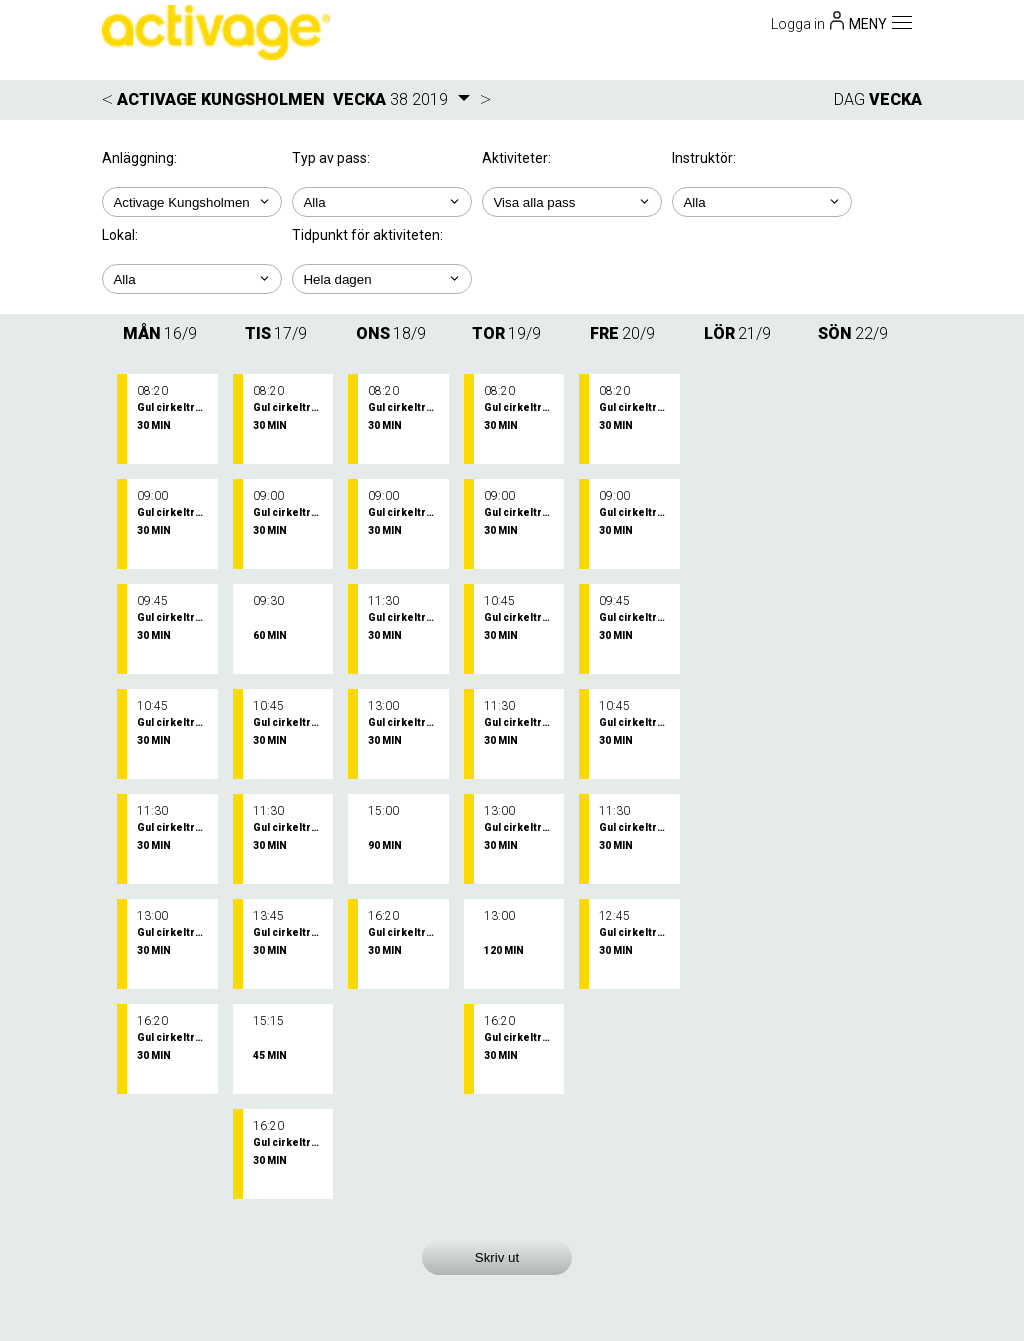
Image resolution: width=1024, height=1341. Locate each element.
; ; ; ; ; (382, 279)
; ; (382, 202)
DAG (849, 99)
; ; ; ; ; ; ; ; (762, 202)
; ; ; (572, 202)
